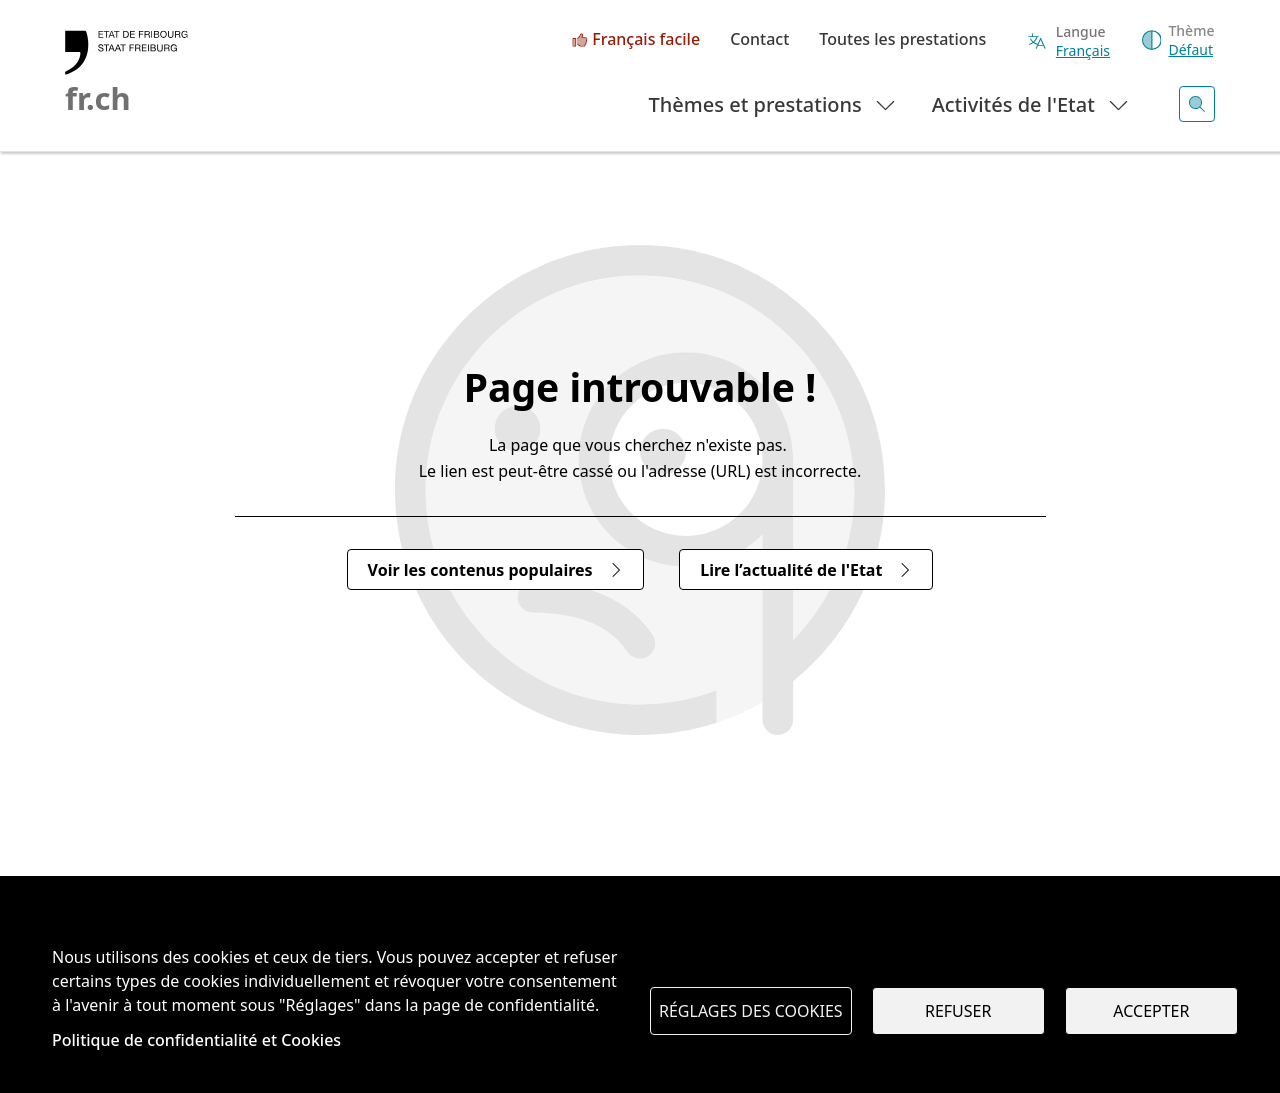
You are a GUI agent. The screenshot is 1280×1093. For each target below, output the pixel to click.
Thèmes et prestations (773, 103)
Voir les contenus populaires (495, 570)
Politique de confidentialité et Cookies (196, 1040)
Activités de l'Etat (1031, 103)
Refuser (958, 1011)
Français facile (646, 40)
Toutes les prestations (902, 40)
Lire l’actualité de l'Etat (806, 570)
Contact (759, 40)
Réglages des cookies (751, 1011)
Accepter (1151, 1011)
